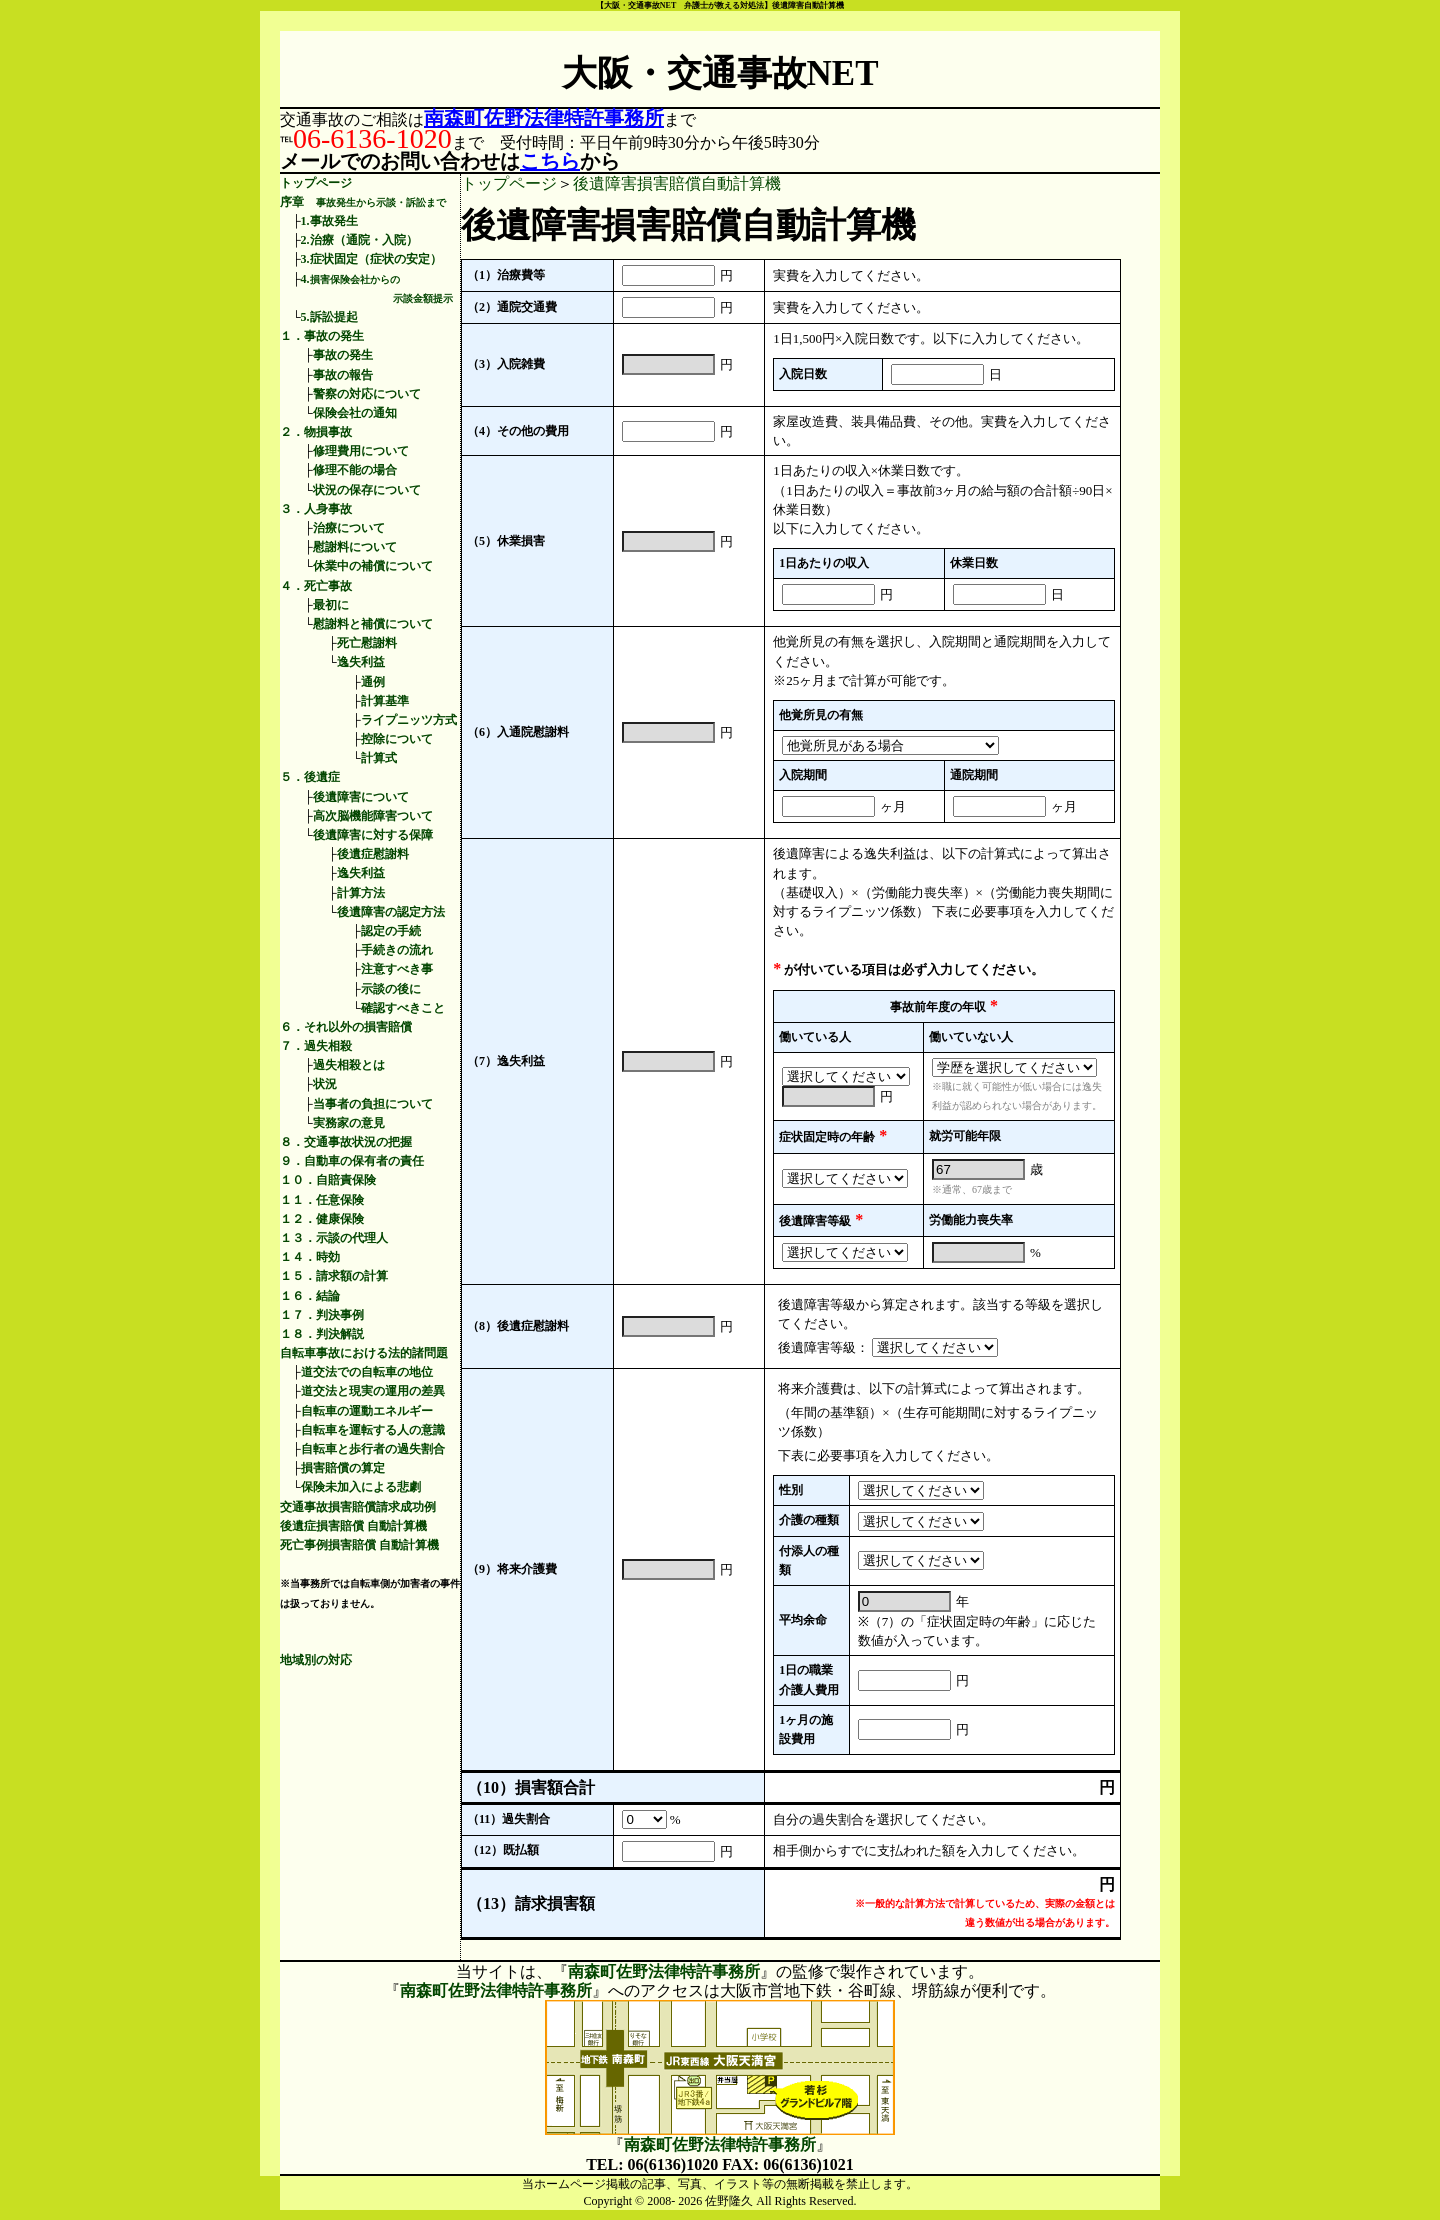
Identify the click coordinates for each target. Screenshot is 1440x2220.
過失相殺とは (349, 1065)
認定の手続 (391, 931)
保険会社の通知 (355, 413)
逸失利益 (361, 662)
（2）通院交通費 (512, 307)
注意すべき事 (397, 969)
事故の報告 (343, 375)
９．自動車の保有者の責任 (352, 1161)
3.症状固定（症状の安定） (371, 259)
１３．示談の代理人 (334, 1238)
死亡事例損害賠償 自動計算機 (359, 1545)
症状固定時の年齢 (827, 1137)
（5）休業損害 (506, 541)
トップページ (316, 183)
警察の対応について (367, 394)
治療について (349, 528)
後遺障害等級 (815, 1221)
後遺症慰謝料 (373, 854)
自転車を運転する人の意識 (373, 1430)
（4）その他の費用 (518, 431)
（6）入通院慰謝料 (518, 732)
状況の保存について (367, 490)
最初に (331, 605)
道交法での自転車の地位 (367, 1372)
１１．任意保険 (322, 1200)
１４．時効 (310, 1257)
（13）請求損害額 (531, 1903)
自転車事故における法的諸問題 (364, 1353)
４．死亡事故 (316, 586)
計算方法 (361, 893)
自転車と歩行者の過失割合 (373, 1449)
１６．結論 (310, 1296)
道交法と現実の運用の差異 (373, 1391)
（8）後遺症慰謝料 (518, 1326)
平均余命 (803, 1620)
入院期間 (803, 775)
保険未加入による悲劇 (361, 1487)
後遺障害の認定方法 (391, 912)
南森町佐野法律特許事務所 (544, 118)
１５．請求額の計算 (334, 1276)
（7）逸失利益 (506, 1061)
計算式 (379, 758)
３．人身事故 (316, 509)
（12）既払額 (503, 1850)
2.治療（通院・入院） (359, 240)
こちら (550, 161)
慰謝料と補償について (373, 624)
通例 (373, 682)
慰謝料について (355, 547)
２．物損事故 (316, 432)
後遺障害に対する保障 (373, 835)
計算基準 (385, 701)
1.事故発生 (329, 221)
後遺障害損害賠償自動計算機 (677, 183)
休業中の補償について (373, 566)
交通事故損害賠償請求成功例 (358, 1507)
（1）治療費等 (506, 275)
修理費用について (361, 451)
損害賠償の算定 (343, 1468)
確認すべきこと (403, 1008)
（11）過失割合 (508, 1819)
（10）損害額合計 (531, 1787)
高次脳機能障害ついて (373, 816)
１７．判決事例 (322, 1315)
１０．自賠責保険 (328, 1180)
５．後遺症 (310, 777)
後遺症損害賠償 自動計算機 (353, 1526)
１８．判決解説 (322, 1334)
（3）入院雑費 (506, 364)
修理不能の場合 (355, 470)
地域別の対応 (316, 1660)
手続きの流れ (397, 950)
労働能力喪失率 (971, 1220)
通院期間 (974, 775)
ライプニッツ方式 (409, 720)
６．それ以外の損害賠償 (346, 1027)
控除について (397, 739)
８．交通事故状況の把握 (346, 1142)
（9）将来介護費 (512, 1569)
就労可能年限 (965, 1136)
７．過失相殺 (316, 1046)
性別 (791, 1490)
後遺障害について (361, 797)
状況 (325, 1084)
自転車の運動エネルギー (367, 1411)
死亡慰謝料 (367, 643)
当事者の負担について (373, 1104)
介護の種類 (809, 1520)
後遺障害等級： (823, 1347)
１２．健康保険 (322, 1219)
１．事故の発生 (322, 336)
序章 (363, 202)
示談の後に (391, 989)
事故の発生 (343, 355)
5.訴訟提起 (329, 317)
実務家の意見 (349, 1123)
